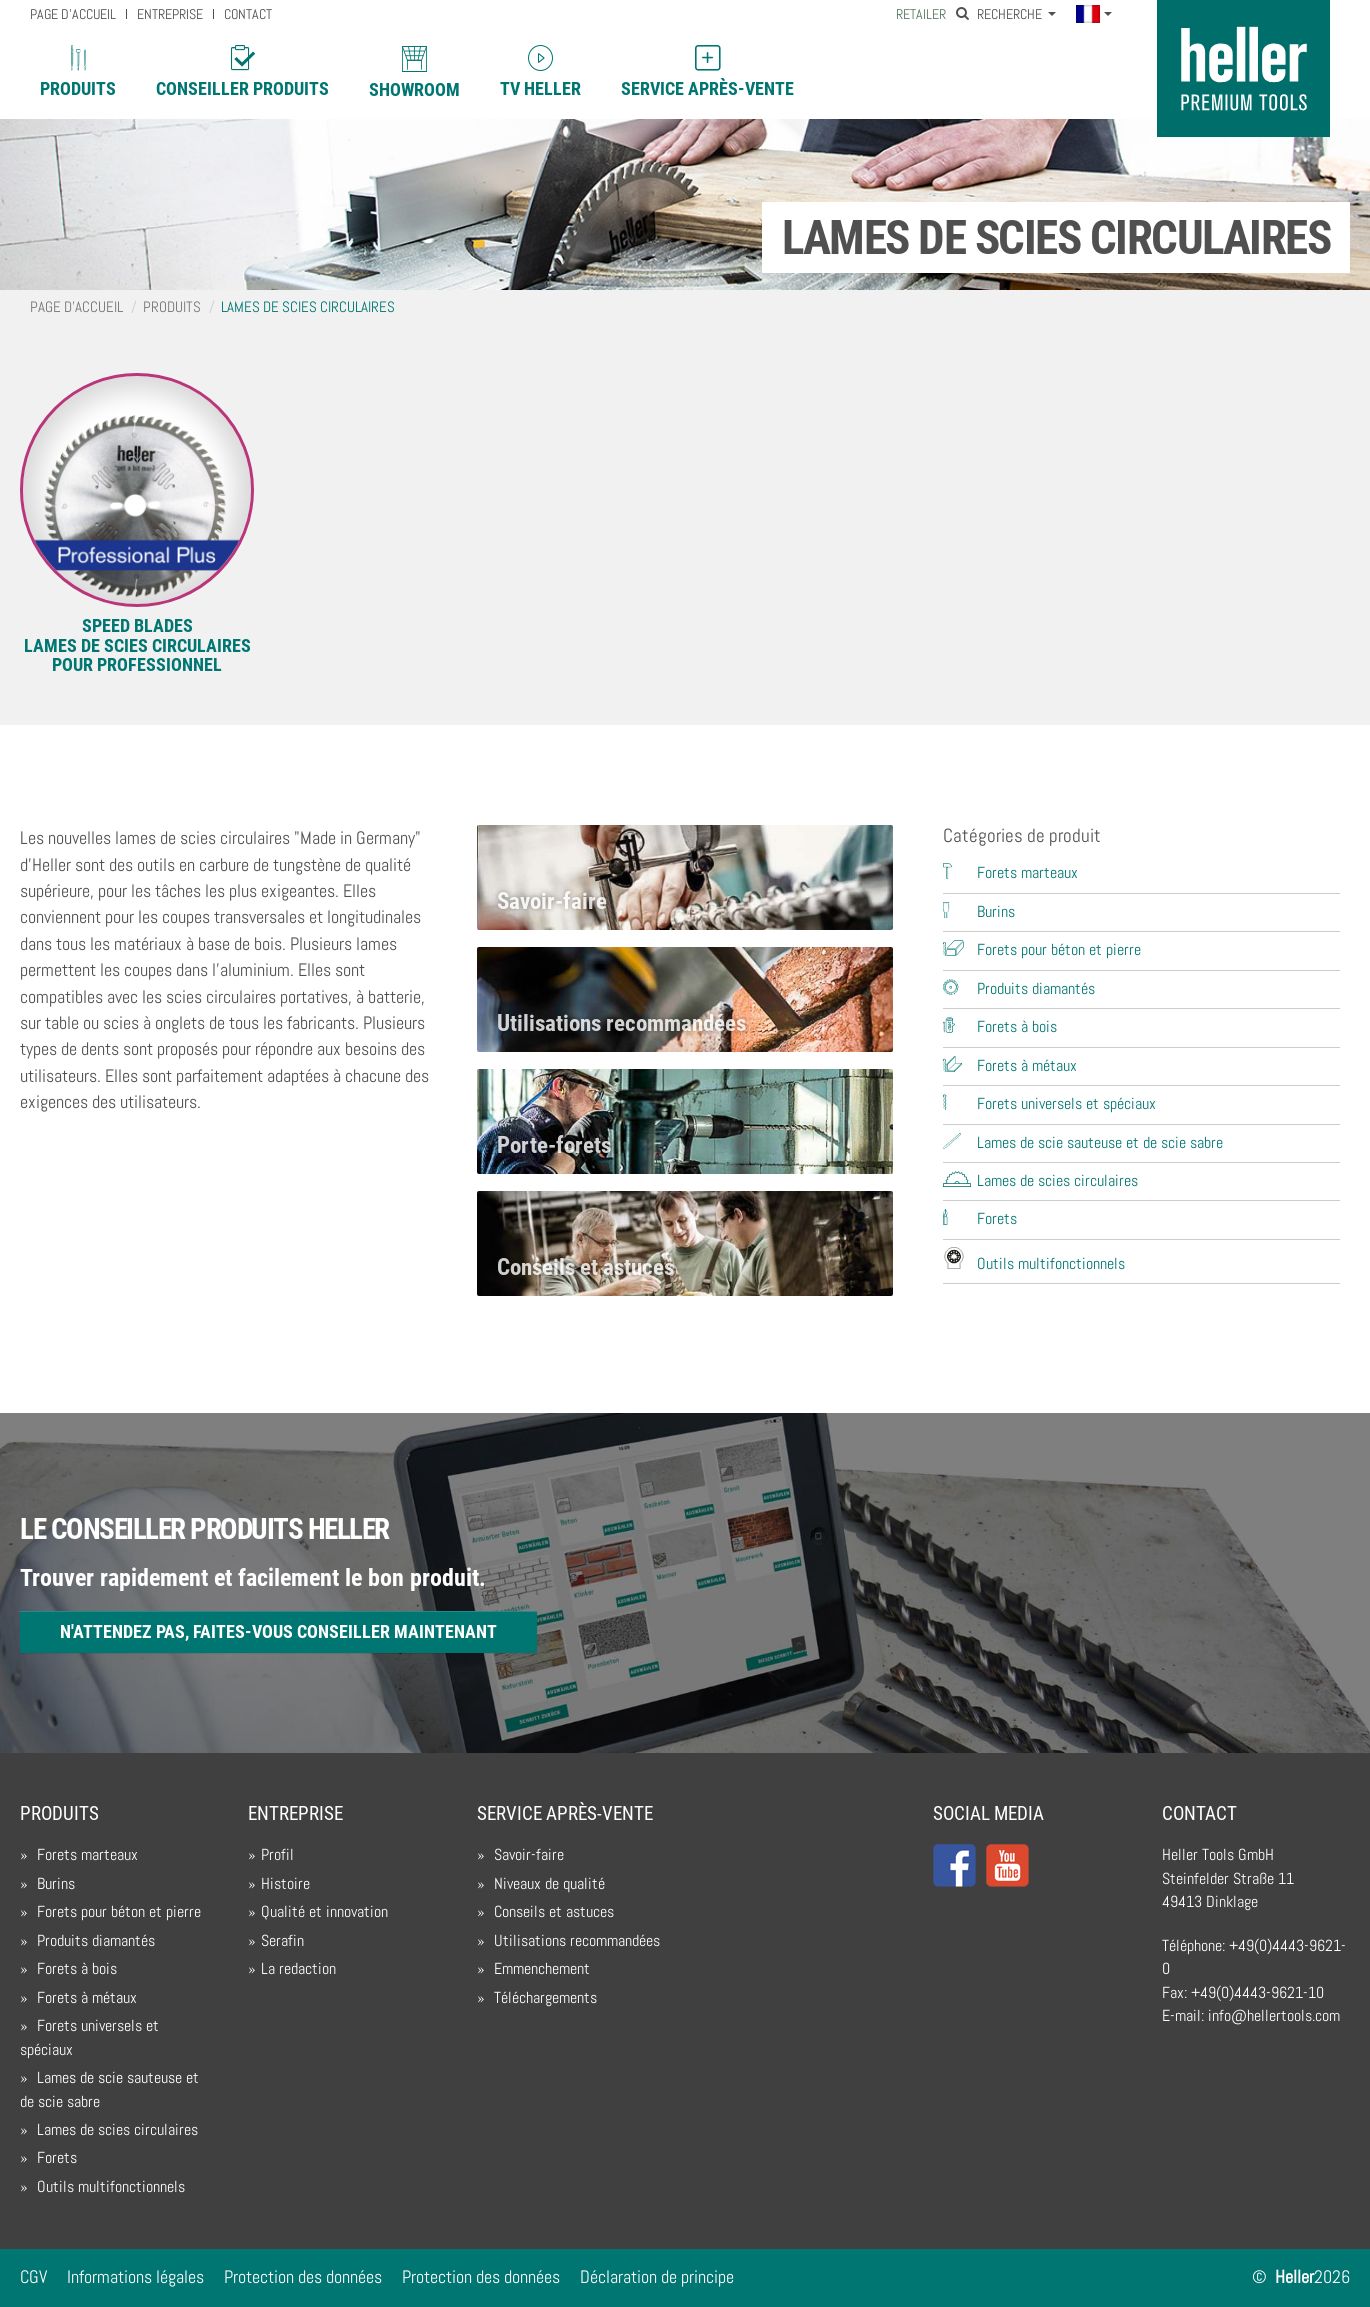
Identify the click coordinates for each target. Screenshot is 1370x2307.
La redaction (298, 1969)
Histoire (285, 1884)
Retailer (921, 14)
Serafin (282, 1941)
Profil (277, 1855)
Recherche (1000, 14)
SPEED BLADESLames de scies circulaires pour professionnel (137, 645)
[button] (1093, 15)
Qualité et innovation (324, 1912)
